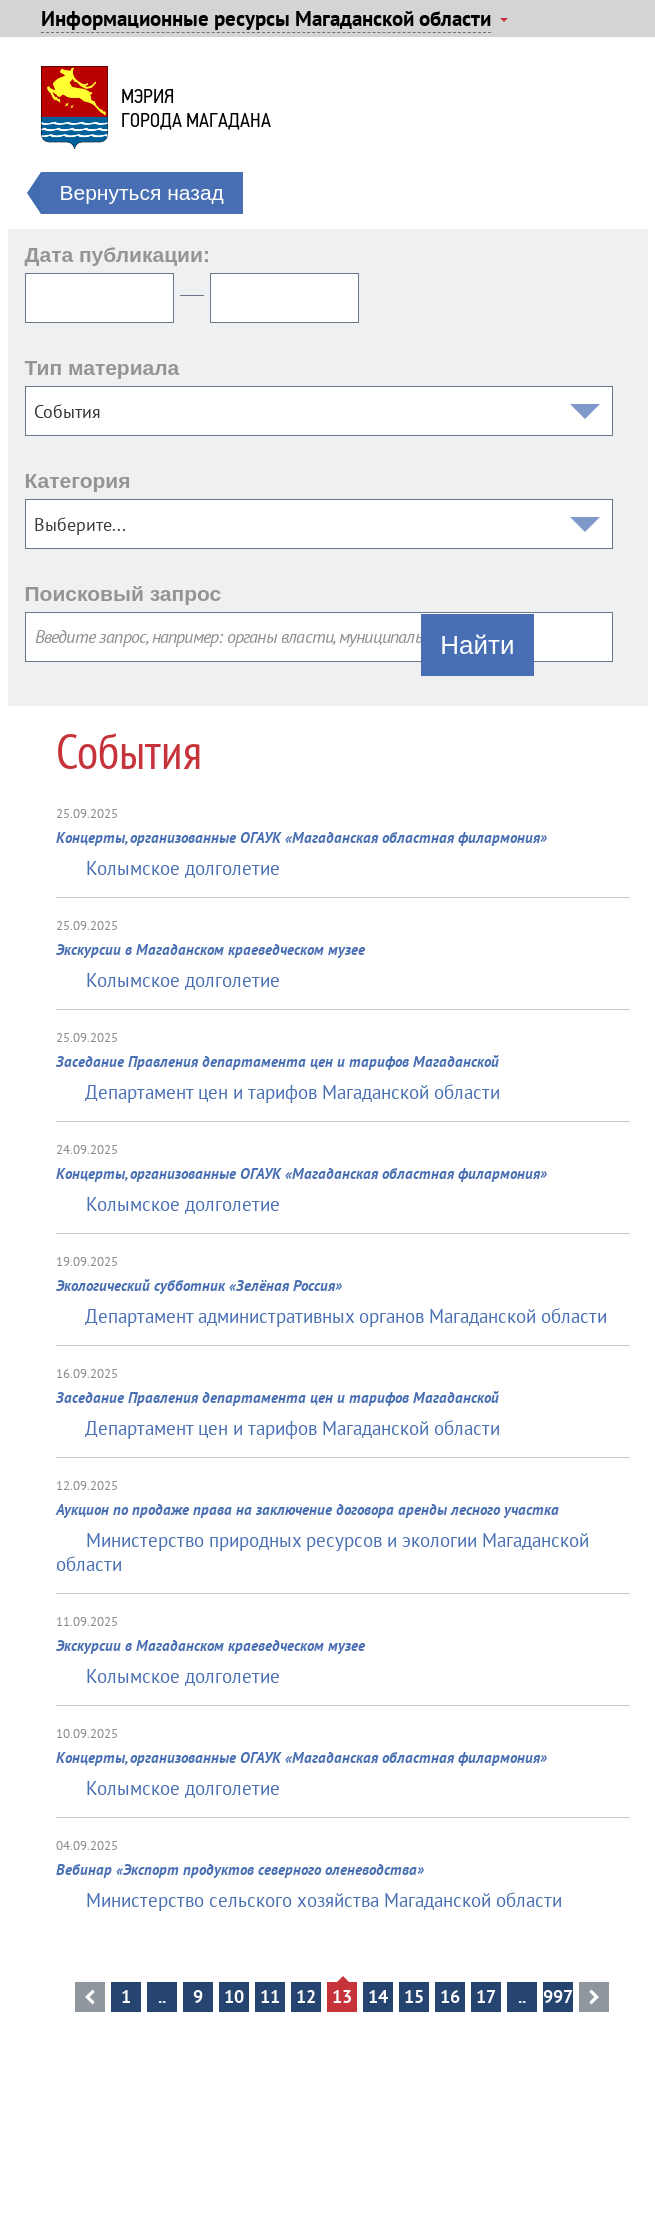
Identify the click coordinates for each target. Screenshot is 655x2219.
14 (378, 1996)
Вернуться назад (142, 192)
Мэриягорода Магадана (196, 108)
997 (558, 1996)
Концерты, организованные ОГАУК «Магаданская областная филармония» (301, 837)
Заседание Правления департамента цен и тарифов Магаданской (277, 1061)
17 (486, 1996)
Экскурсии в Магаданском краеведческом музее (210, 949)
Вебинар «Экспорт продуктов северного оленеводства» (240, 1869)
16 (450, 1996)
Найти (477, 645)
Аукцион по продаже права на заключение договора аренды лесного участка (307, 1509)
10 (234, 1996)
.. (162, 1996)
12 (306, 1996)
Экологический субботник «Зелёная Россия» (199, 1285)
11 (270, 1996)
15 (414, 1996)
